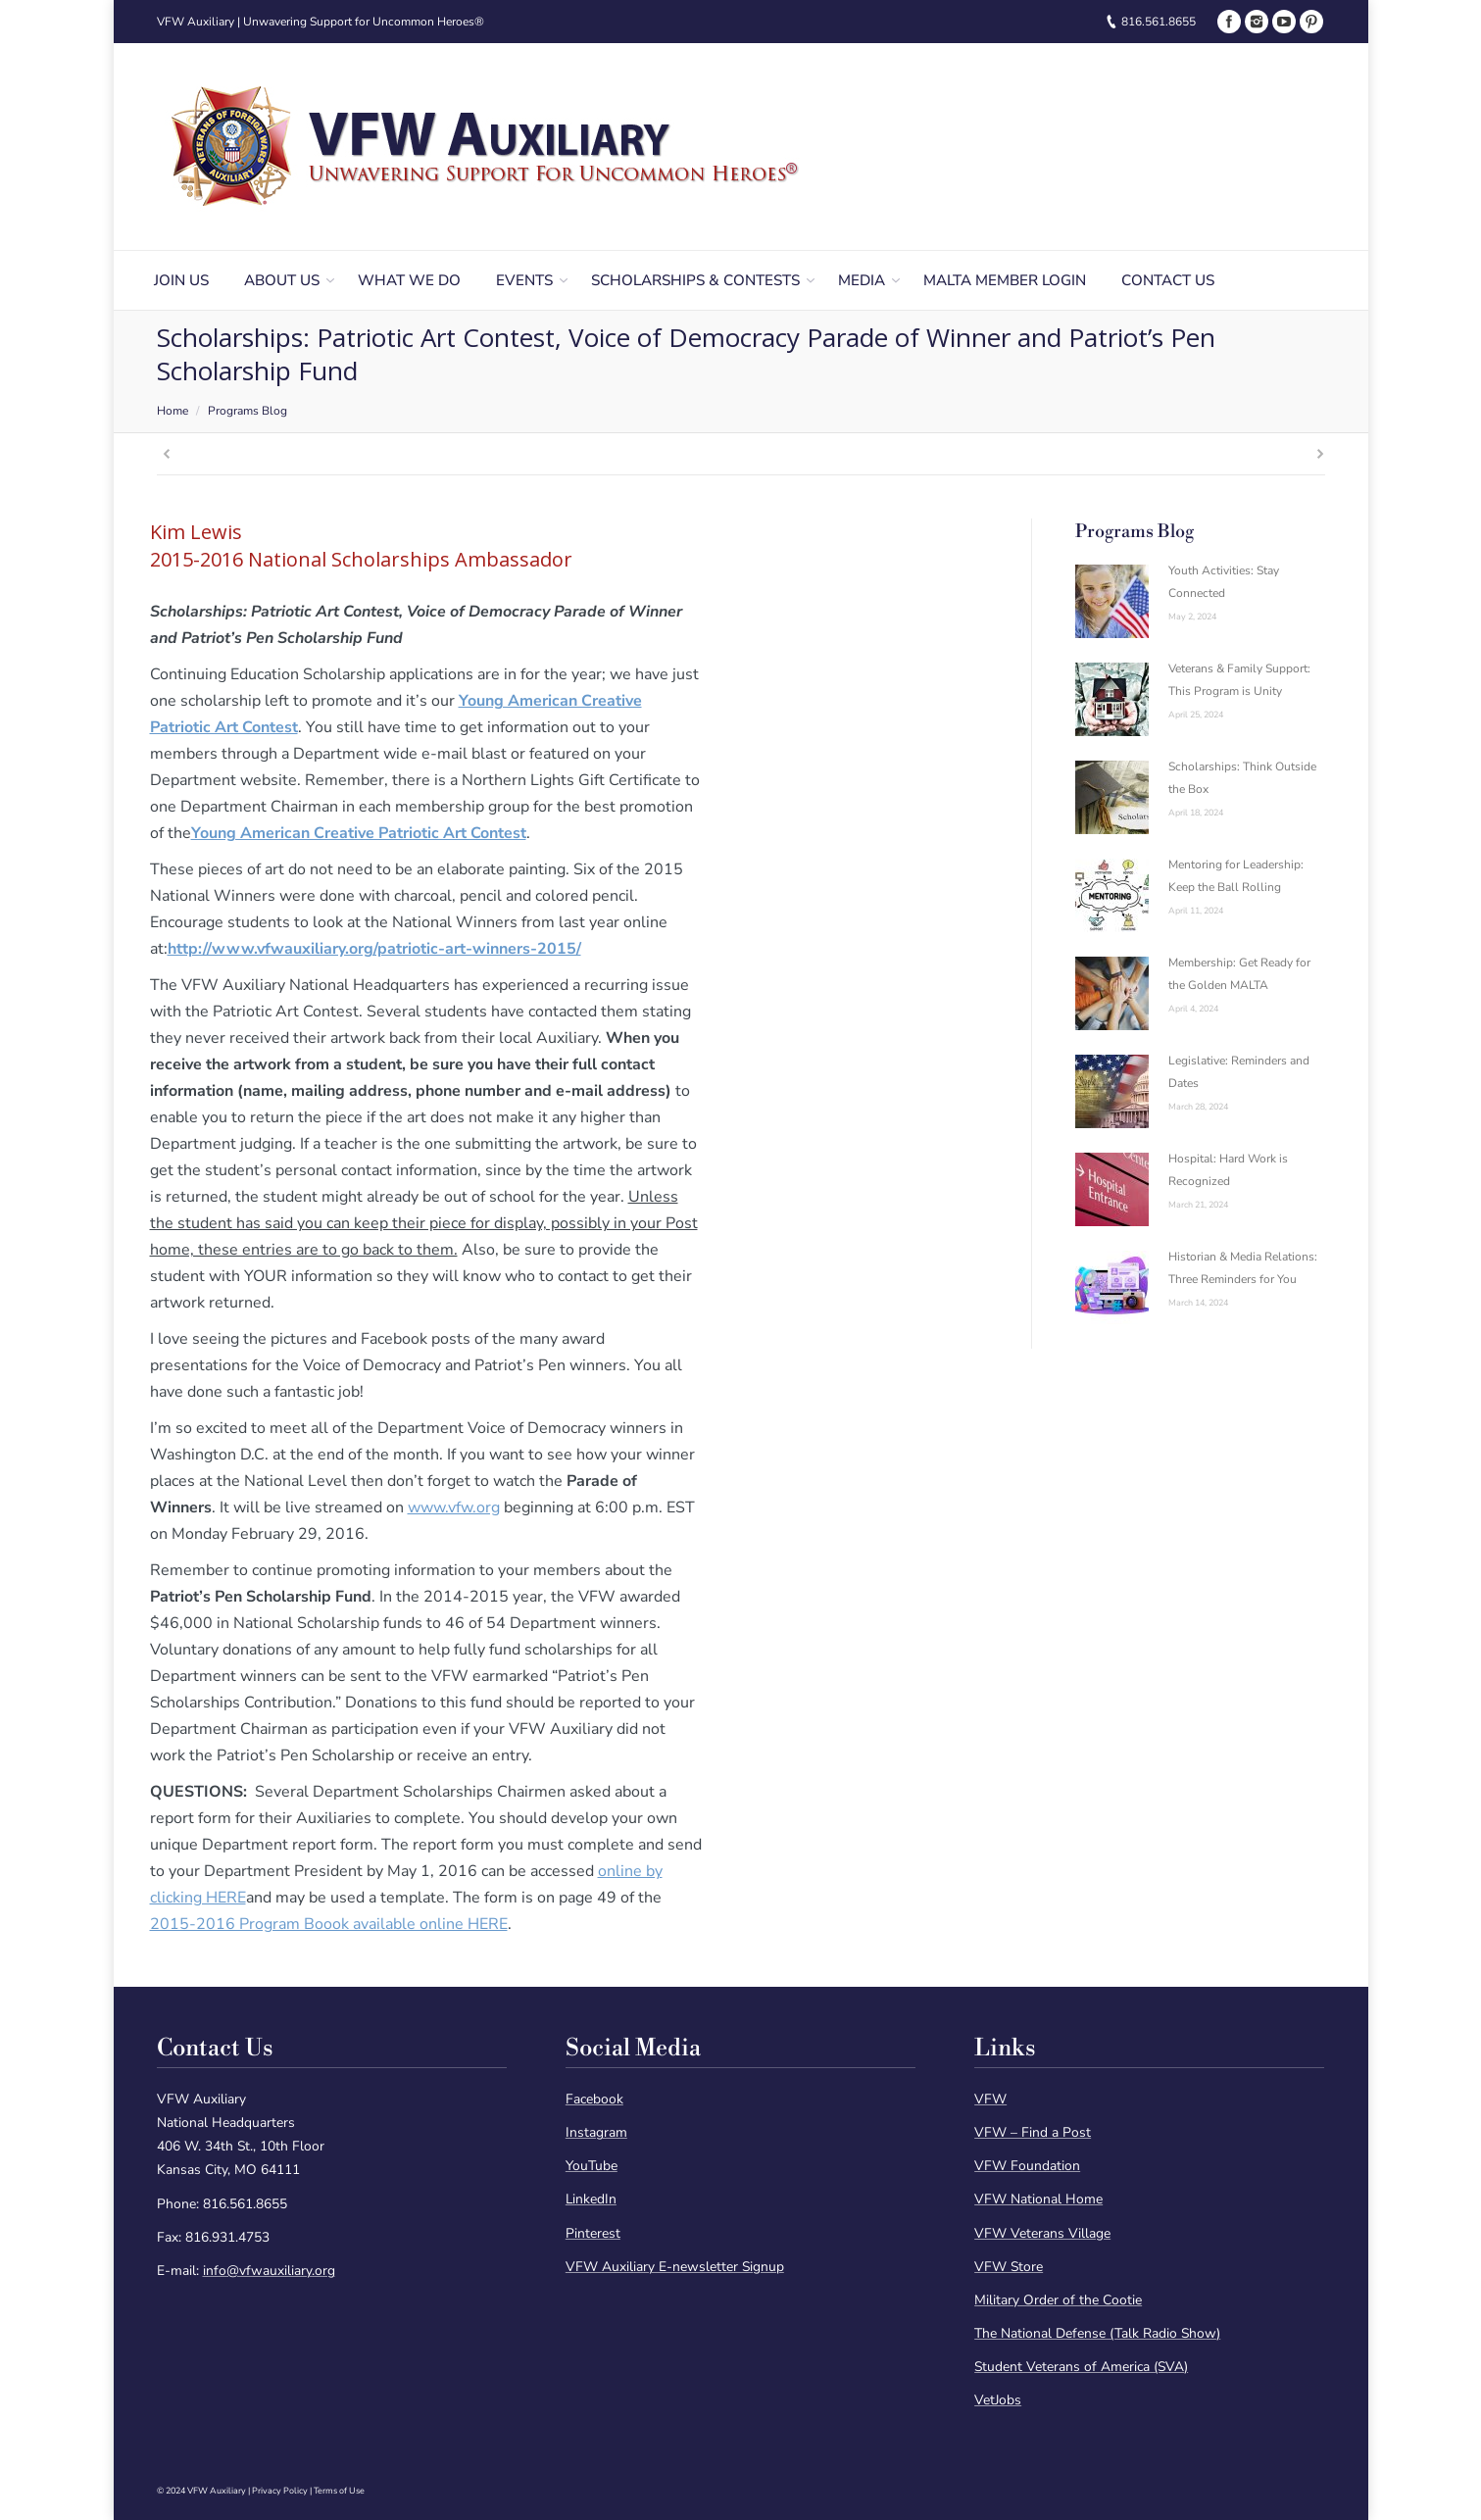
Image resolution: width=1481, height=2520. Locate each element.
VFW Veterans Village (1042, 2233)
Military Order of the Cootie (1058, 2300)
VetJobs (997, 2400)
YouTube (591, 2165)
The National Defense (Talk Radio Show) (1097, 2333)
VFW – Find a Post (1032, 2132)
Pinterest (593, 2233)
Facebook (594, 2099)
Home (172, 411)
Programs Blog (247, 411)
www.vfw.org (454, 1507)
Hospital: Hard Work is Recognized (1228, 1170)
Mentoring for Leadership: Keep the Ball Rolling (1236, 876)
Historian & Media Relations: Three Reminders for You (1242, 1268)
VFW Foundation (1027, 2165)
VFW (990, 2099)
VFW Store (1008, 2266)
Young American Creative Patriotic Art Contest (358, 833)
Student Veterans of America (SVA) (1081, 2366)
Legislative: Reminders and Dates (1238, 1072)
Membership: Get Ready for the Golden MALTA (1239, 974)
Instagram (596, 2132)
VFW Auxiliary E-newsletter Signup (675, 2266)
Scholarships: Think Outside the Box (1242, 778)
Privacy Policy (280, 2490)
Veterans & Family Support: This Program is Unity (1239, 680)
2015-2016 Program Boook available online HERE (329, 1924)
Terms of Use (339, 2490)
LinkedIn (591, 2199)
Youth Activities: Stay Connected (1223, 582)
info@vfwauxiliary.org (269, 2270)
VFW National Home (1038, 2199)
